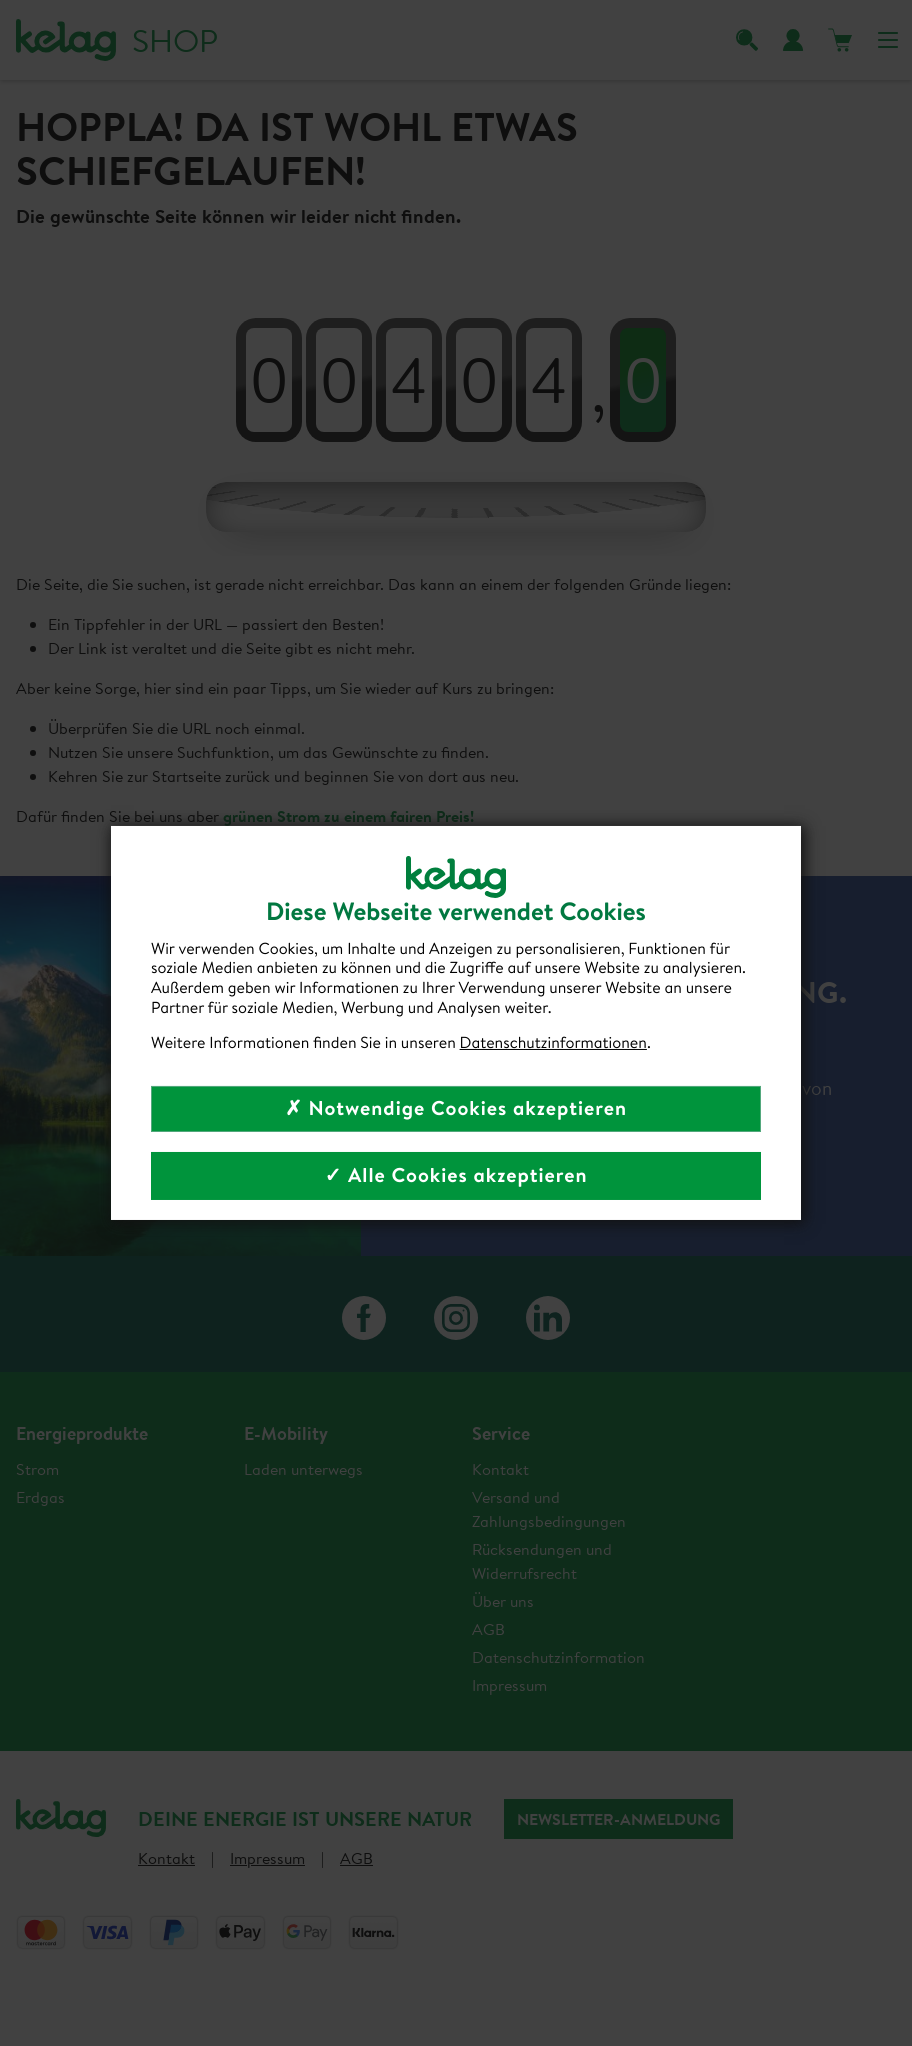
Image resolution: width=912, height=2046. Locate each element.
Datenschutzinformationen (553, 1043)
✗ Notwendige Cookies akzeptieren (456, 1108)
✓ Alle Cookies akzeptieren (455, 1175)
